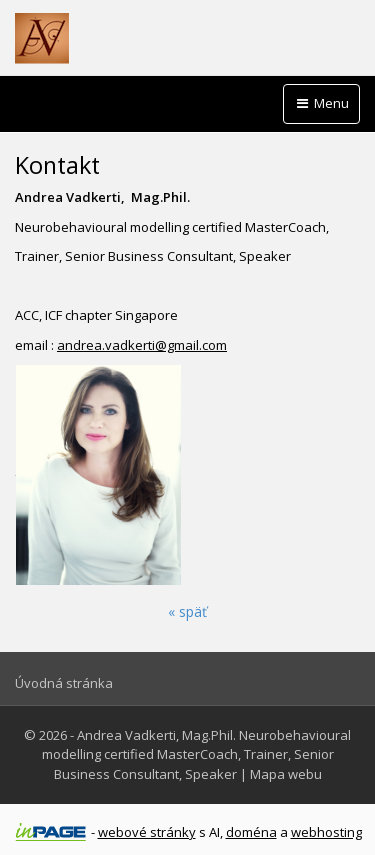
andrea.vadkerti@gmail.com (142, 345)
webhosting (326, 832)
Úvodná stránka (64, 683)
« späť (187, 611)
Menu (321, 103)
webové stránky (147, 832)
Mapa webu (286, 774)
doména (251, 832)
